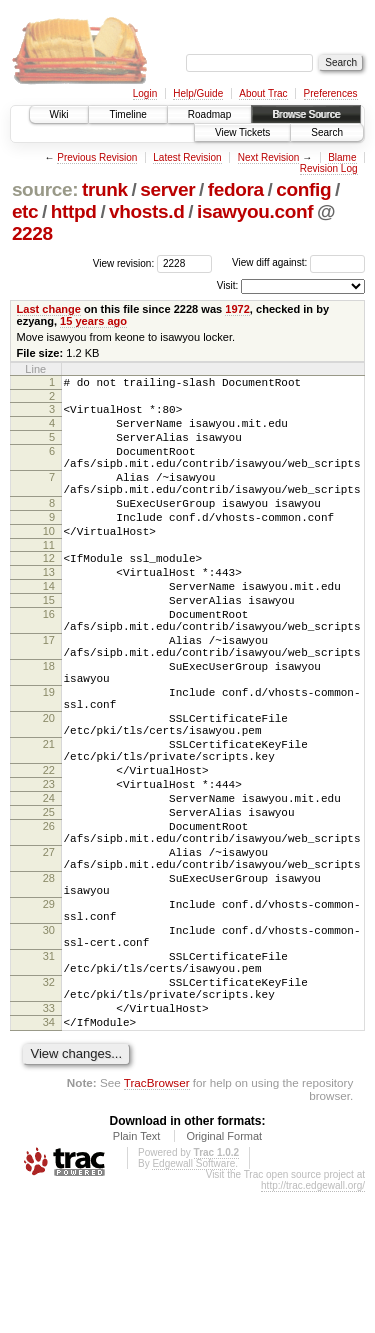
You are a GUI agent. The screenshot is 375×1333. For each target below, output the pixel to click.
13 (49, 608)
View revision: (124, 262)
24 (49, 885)
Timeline (127, 114)
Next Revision (269, 157)
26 (49, 919)
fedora (236, 189)
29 (49, 1015)
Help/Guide (198, 93)
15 (49, 642)
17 (49, 691)
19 (49, 755)
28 (49, 983)
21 (49, 819)
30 (49, 1047)
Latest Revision (187, 157)
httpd (74, 211)
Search (327, 132)
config (303, 189)
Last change (49, 309)
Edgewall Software (193, 1304)
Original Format (224, 1277)
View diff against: (298, 262)
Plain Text (137, 1277)
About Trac (263, 93)
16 (49, 659)
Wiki (59, 114)
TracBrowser (157, 1223)
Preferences (331, 93)
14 (49, 625)
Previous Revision (97, 157)
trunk (105, 189)
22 (49, 851)
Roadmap (209, 114)
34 (49, 1160)
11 (49, 578)
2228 (32, 233)
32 (49, 1111)
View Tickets (242, 132)
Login (145, 93)
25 (49, 902)
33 (49, 1143)
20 (49, 787)
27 (49, 951)
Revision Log (329, 168)
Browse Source (306, 114)
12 (49, 591)
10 (49, 561)
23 (49, 868)
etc (25, 211)
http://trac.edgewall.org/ (313, 1326)
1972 (237, 309)
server (167, 189)
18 (49, 723)
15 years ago (93, 321)
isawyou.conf (255, 211)
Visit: (228, 285)
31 (49, 1079)
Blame (342, 157)
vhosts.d (146, 211)
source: (45, 189)
